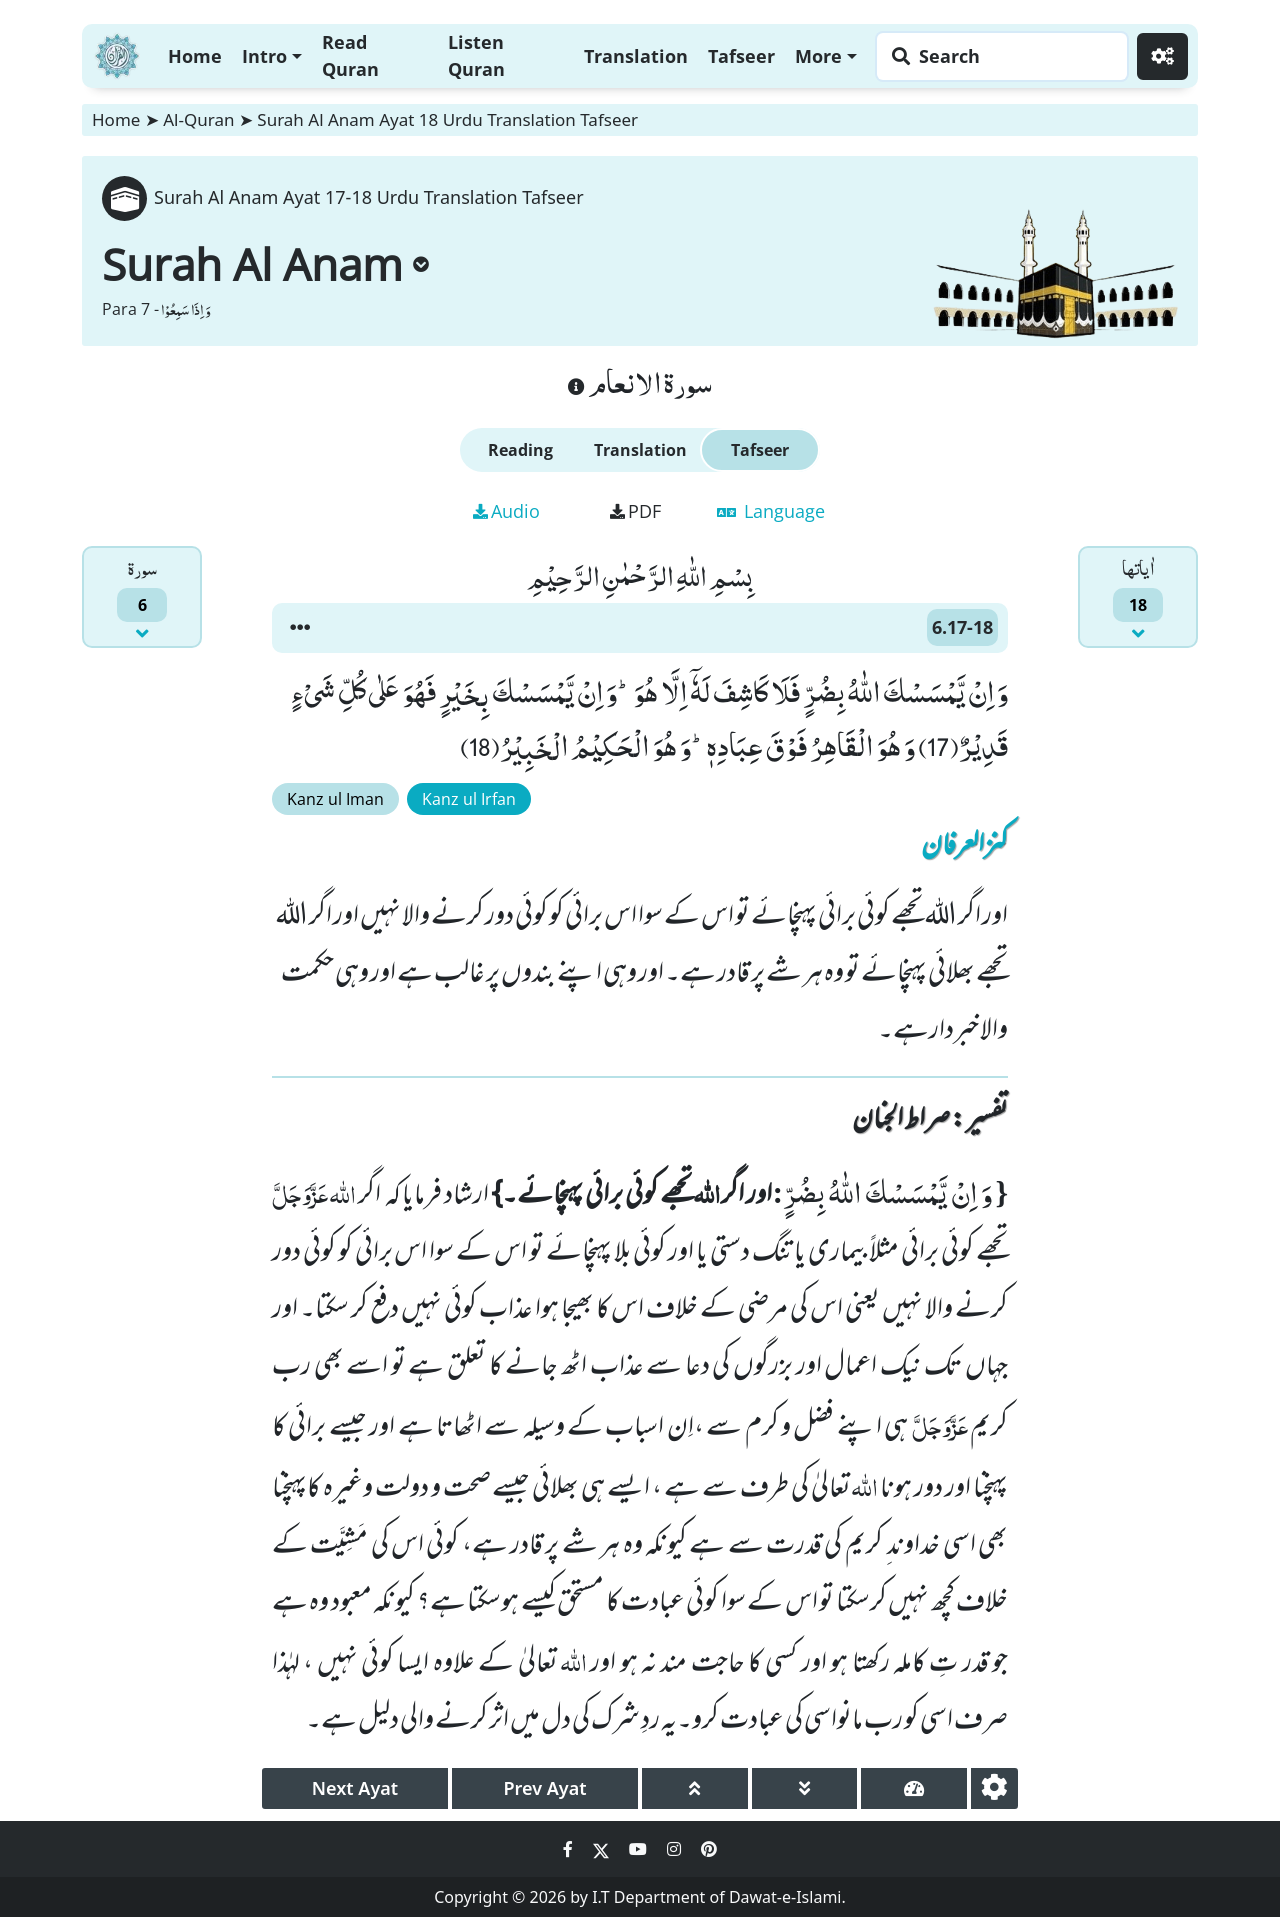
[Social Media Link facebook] (570, 1849)
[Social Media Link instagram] (676, 1849)
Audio (506, 511)
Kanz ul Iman (335, 799)
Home (195, 56)
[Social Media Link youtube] (640, 1849)
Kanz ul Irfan (469, 799)
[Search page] (997, 56)
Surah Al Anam (265, 264)
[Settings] (1162, 56)
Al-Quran (198, 119)
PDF (635, 511)
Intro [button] (264, 56)
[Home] (117, 53)
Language (771, 511)
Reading (520, 450)
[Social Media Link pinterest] (709, 1849)
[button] (300, 628)
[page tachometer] (914, 1788)
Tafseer (741, 56)
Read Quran (350, 55)
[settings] (994, 1788)
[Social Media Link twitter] (603, 1849)
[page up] (695, 1788)
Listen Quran (476, 55)
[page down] (805, 1788)
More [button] (818, 56)
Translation (636, 56)
